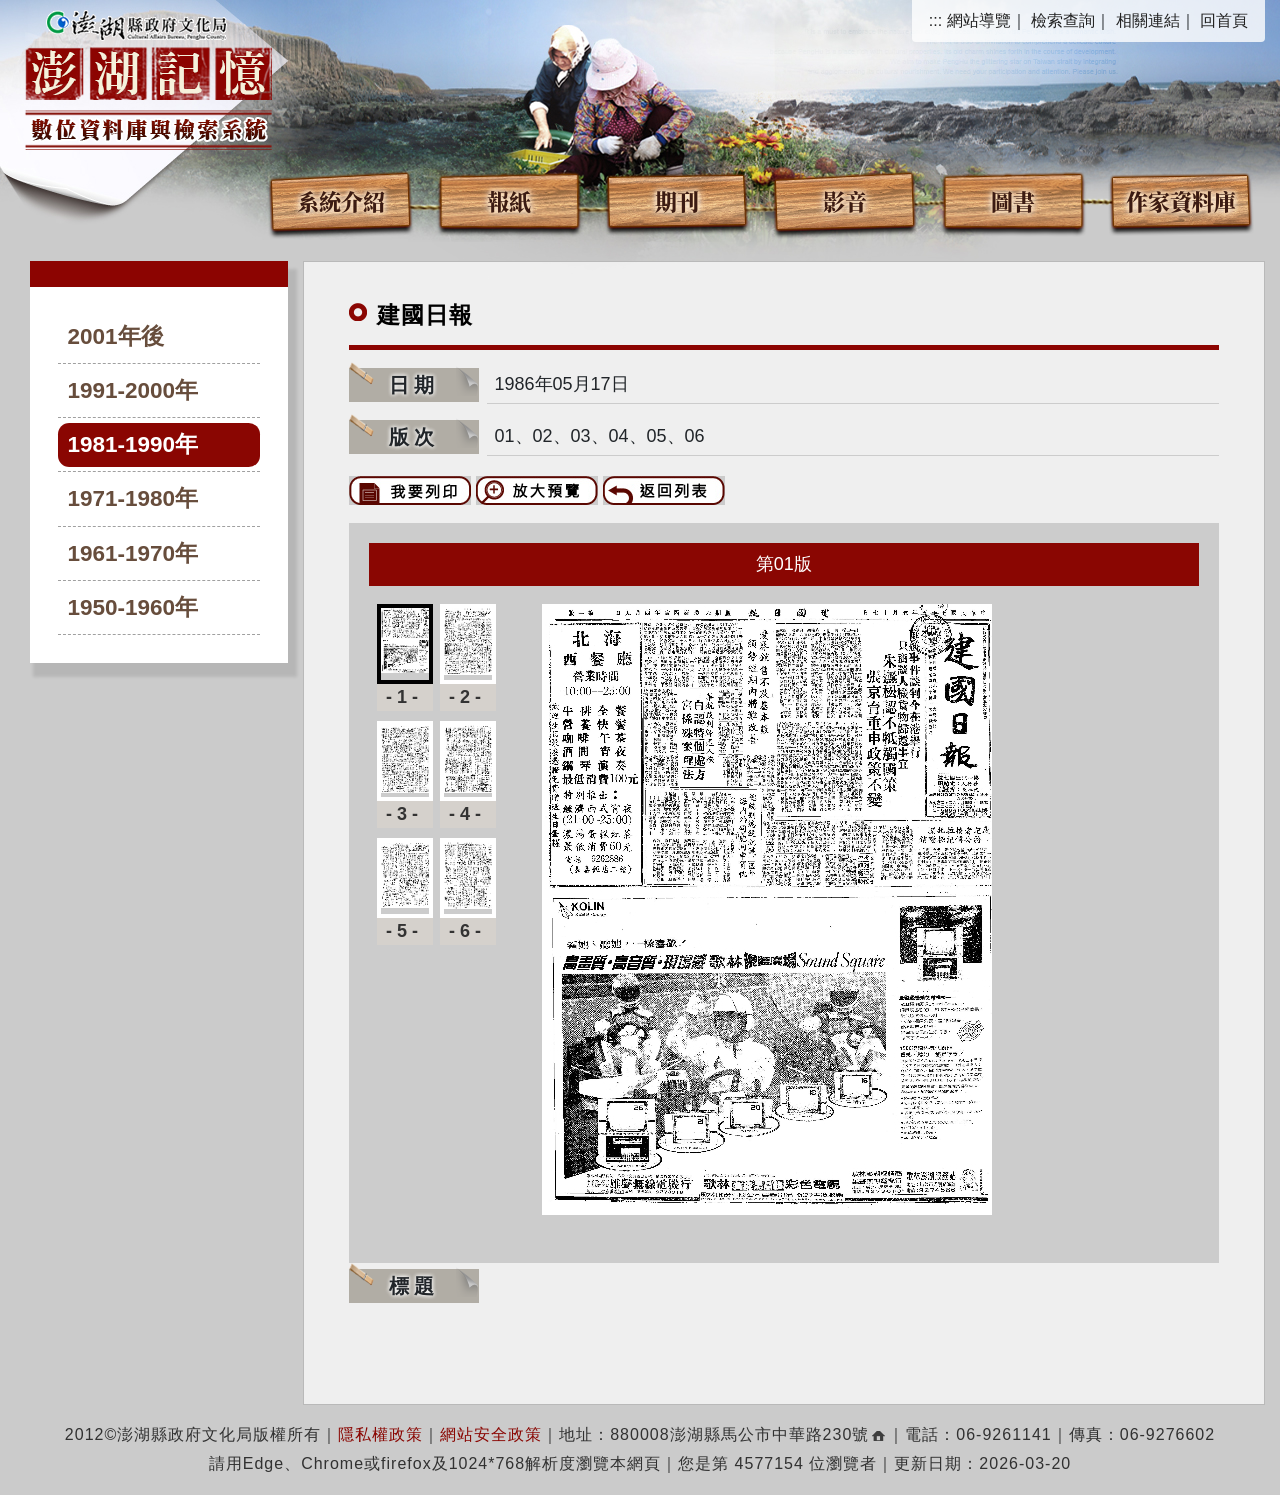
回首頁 (1224, 20)
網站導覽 (979, 20)
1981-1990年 (133, 444)
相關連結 (1148, 20)
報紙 (509, 200)
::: (935, 20)
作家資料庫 (1181, 200)
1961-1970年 (133, 553)
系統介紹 (341, 200)
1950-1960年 (133, 607)
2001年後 (116, 336)
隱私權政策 (380, 1434)
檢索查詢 (1063, 20)
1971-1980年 (133, 498)
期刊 (677, 200)
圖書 (1013, 200)
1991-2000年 (133, 390)
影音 (845, 200)
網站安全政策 (491, 1434)
